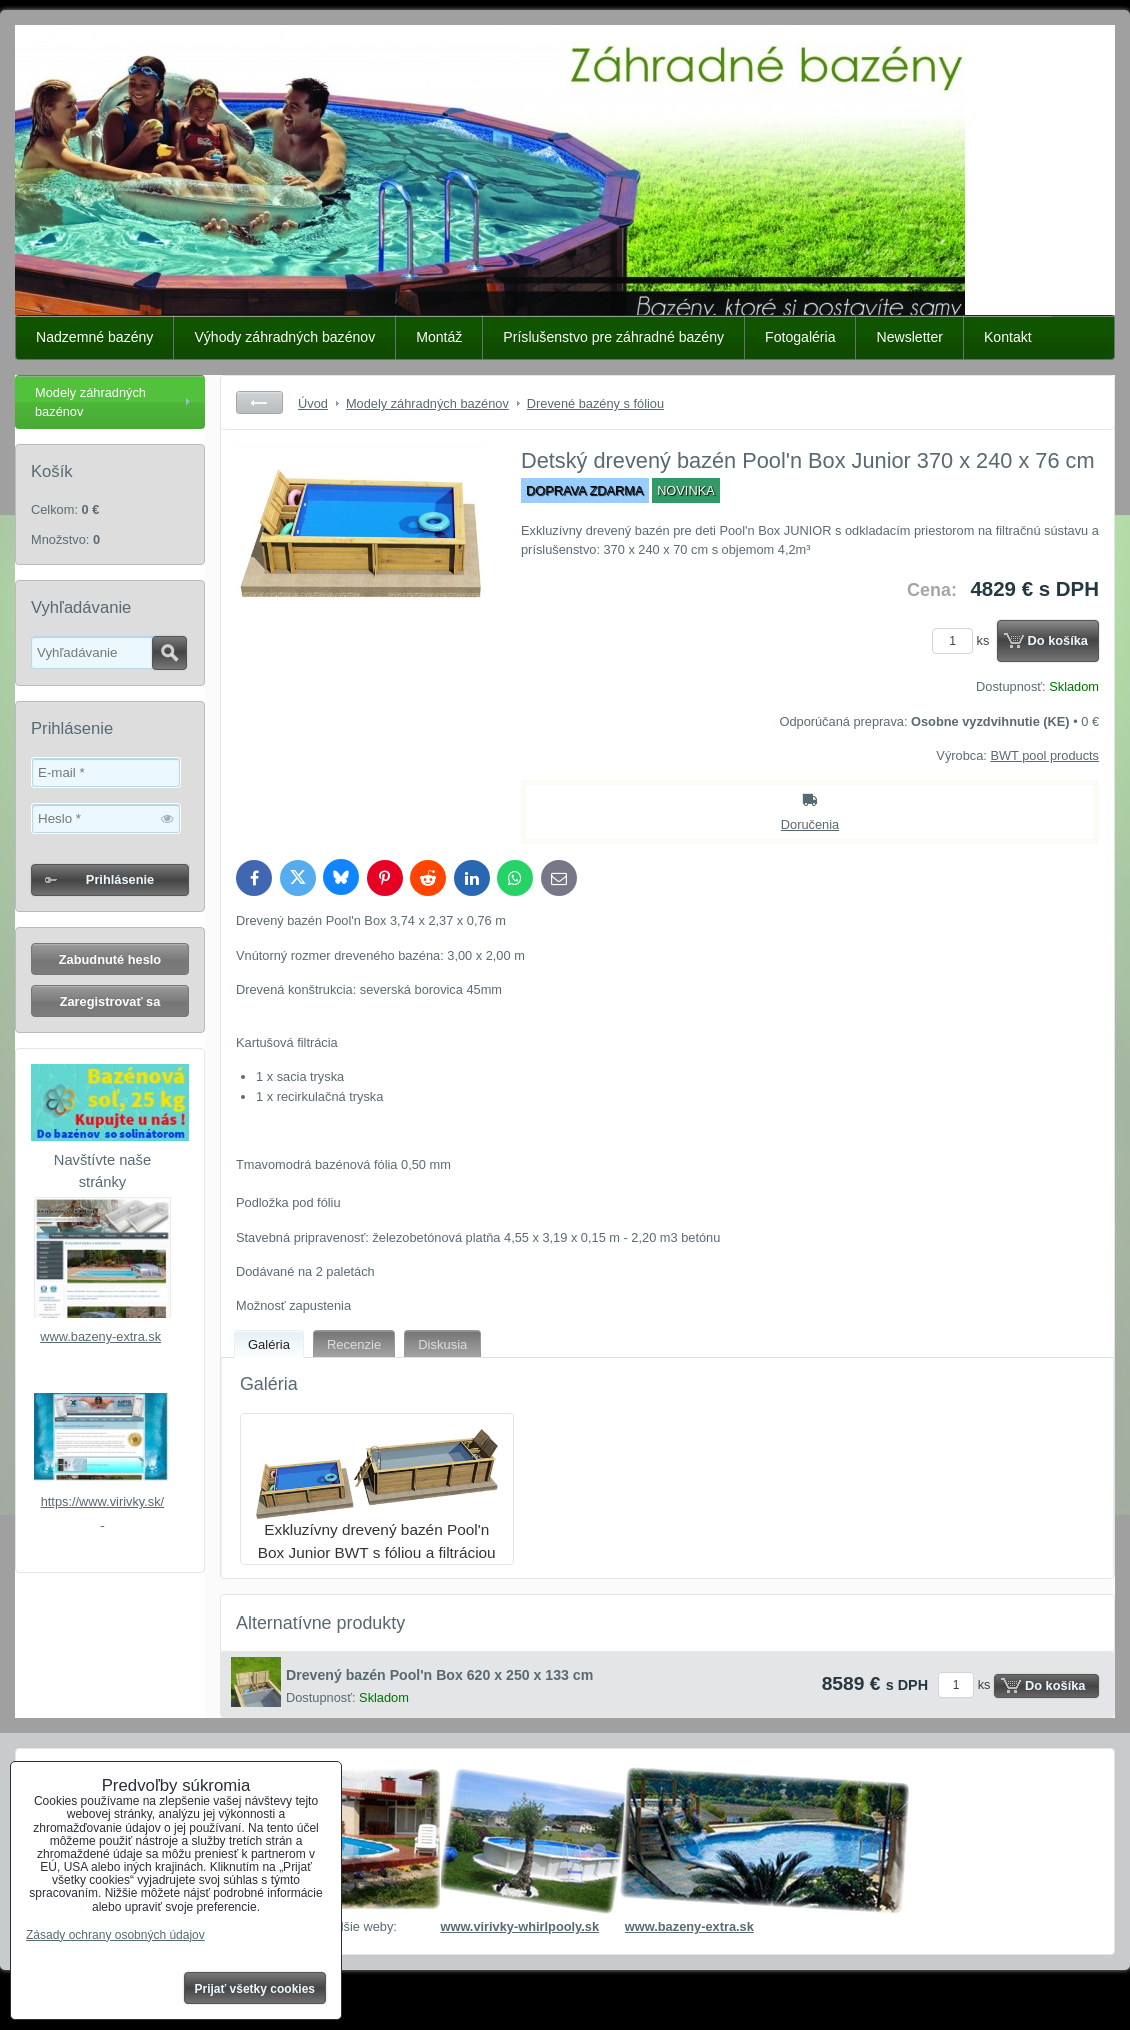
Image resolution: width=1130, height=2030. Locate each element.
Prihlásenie (120, 879)
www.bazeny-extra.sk (100, 1336)
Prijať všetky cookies (255, 1989)
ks (964, 640)
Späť (259, 402)
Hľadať (169, 653)
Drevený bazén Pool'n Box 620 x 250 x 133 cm (439, 1675)
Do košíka (1058, 640)
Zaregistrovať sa (110, 1001)
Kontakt (1008, 337)
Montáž (439, 337)
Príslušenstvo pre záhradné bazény (613, 337)
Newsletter (909, 337)
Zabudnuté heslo (110, 959)
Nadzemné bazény (94, 337)
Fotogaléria (800, 337)
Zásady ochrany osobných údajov (115, 1935)
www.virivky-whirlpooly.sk (519, 1926)
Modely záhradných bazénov (90, 402)
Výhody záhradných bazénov (284, 337)
